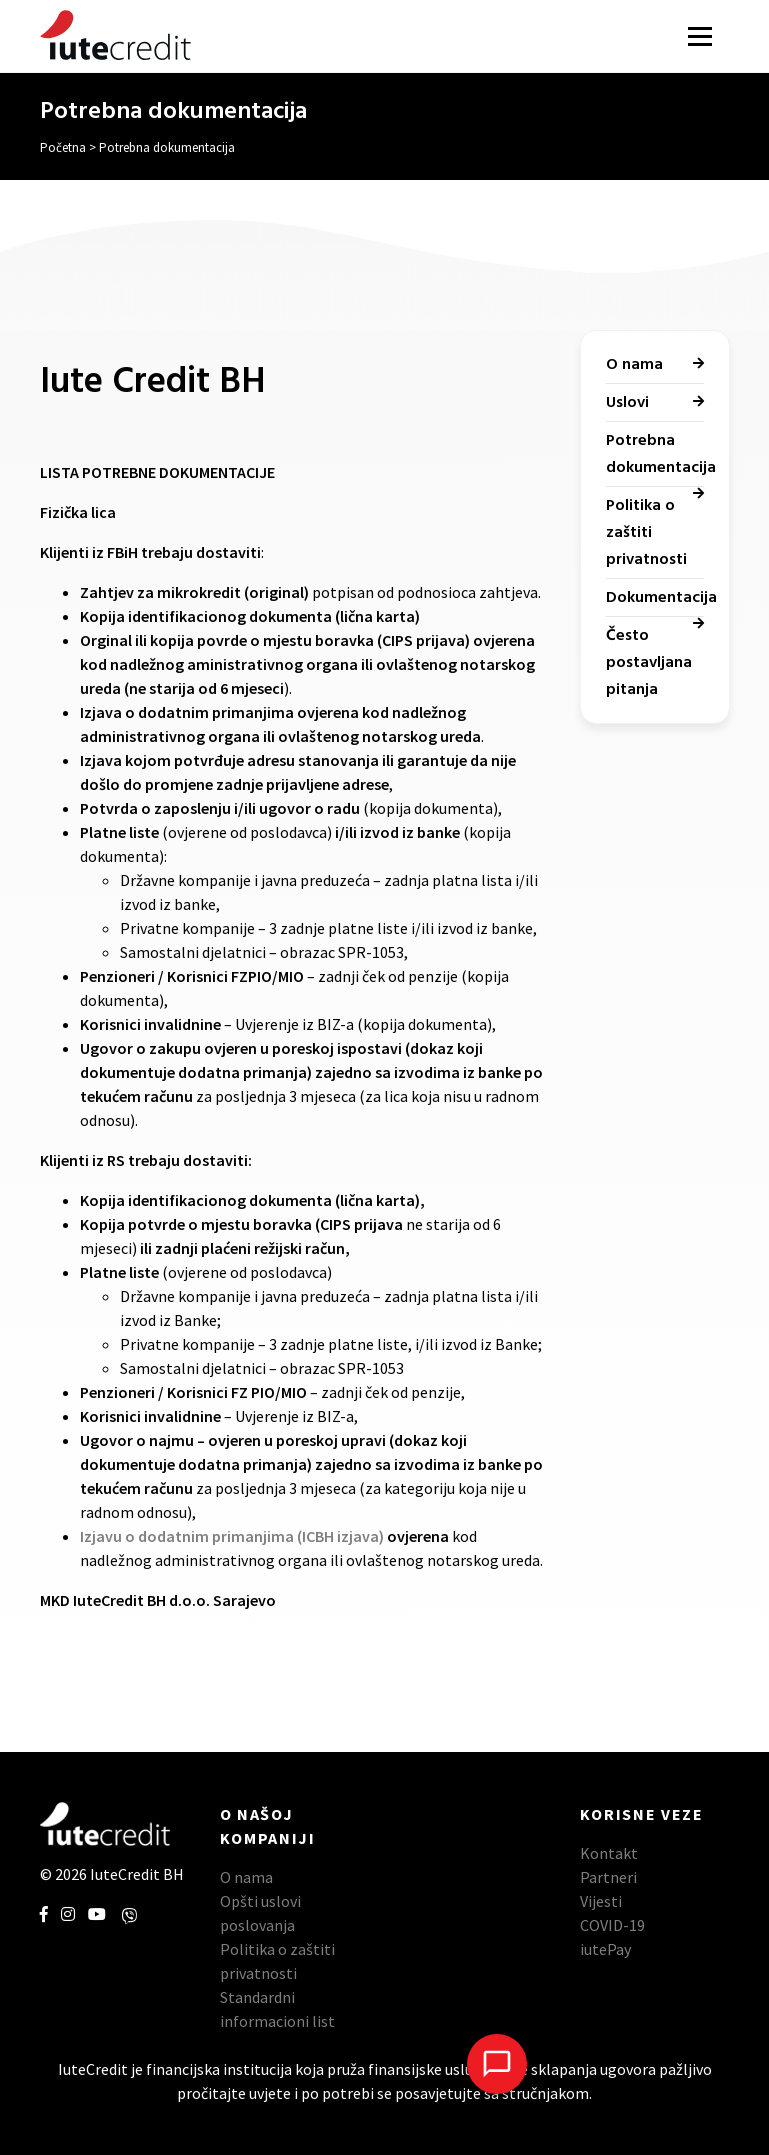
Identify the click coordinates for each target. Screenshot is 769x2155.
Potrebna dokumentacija (661, 454)
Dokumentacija (661, 598)
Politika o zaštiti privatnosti (646, 533)
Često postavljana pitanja (649, 663)
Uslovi (627, 403)
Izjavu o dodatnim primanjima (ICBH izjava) (232, 1536)
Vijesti (601, 1901)
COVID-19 (612, 1925)
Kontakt (609, 1853)
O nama (634, 365)
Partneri (608, 1877)
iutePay (605, 1949)
